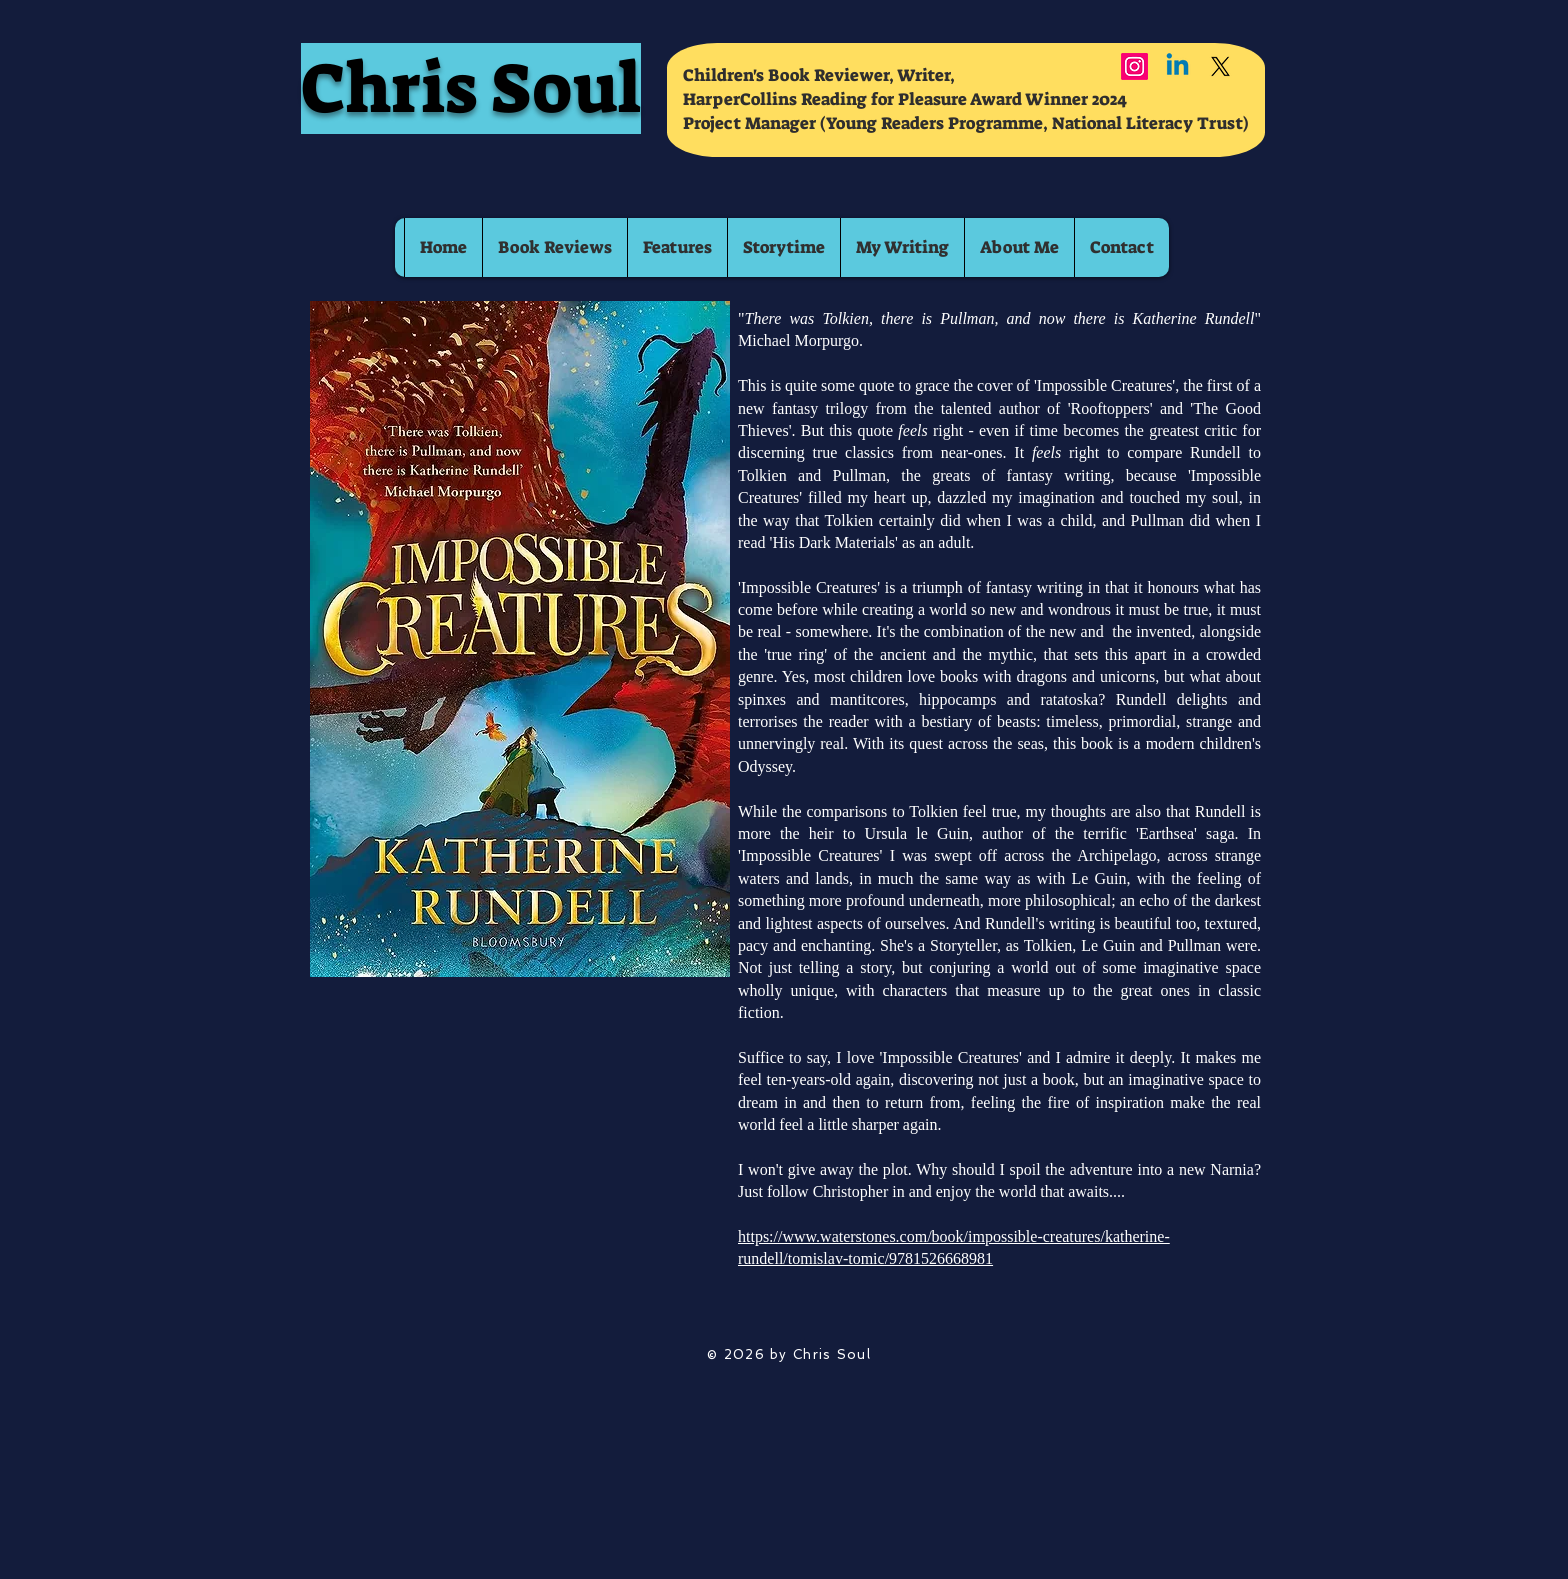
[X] (1220, 66)
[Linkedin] (1177, 66)
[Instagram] (1134, 66)
